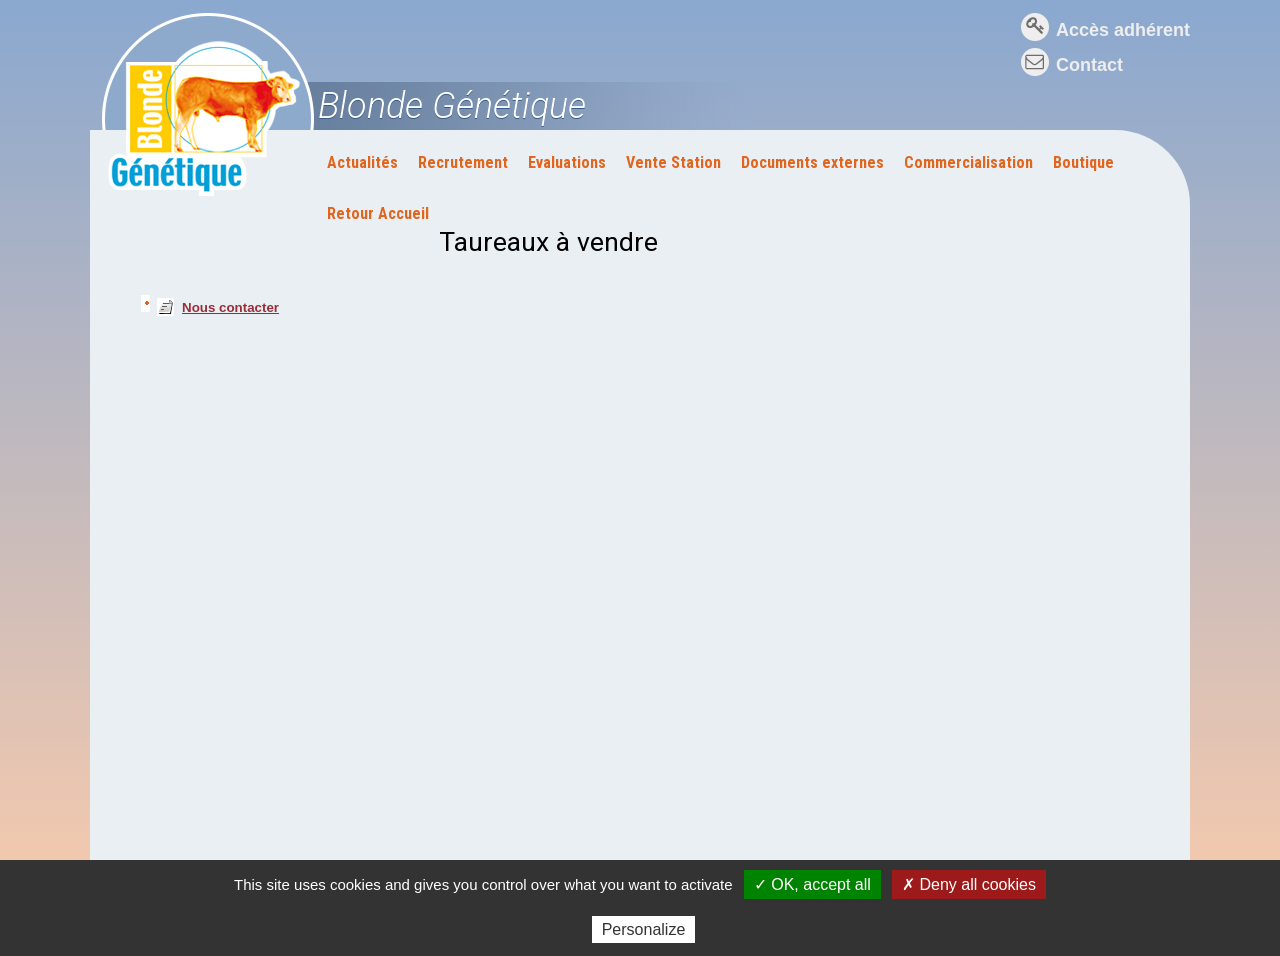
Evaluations (567, 162)
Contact (1089, 65)
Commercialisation (968, 162)
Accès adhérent (1123, 30)
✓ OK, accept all (812, 884)
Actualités (362, 162)
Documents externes (812, 162)
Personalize (644, 929)
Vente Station (673, 162)
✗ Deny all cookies (969, 884)
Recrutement (463, 162)
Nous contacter (230, 307)
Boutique (1083, 162)
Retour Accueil (378, 213)
